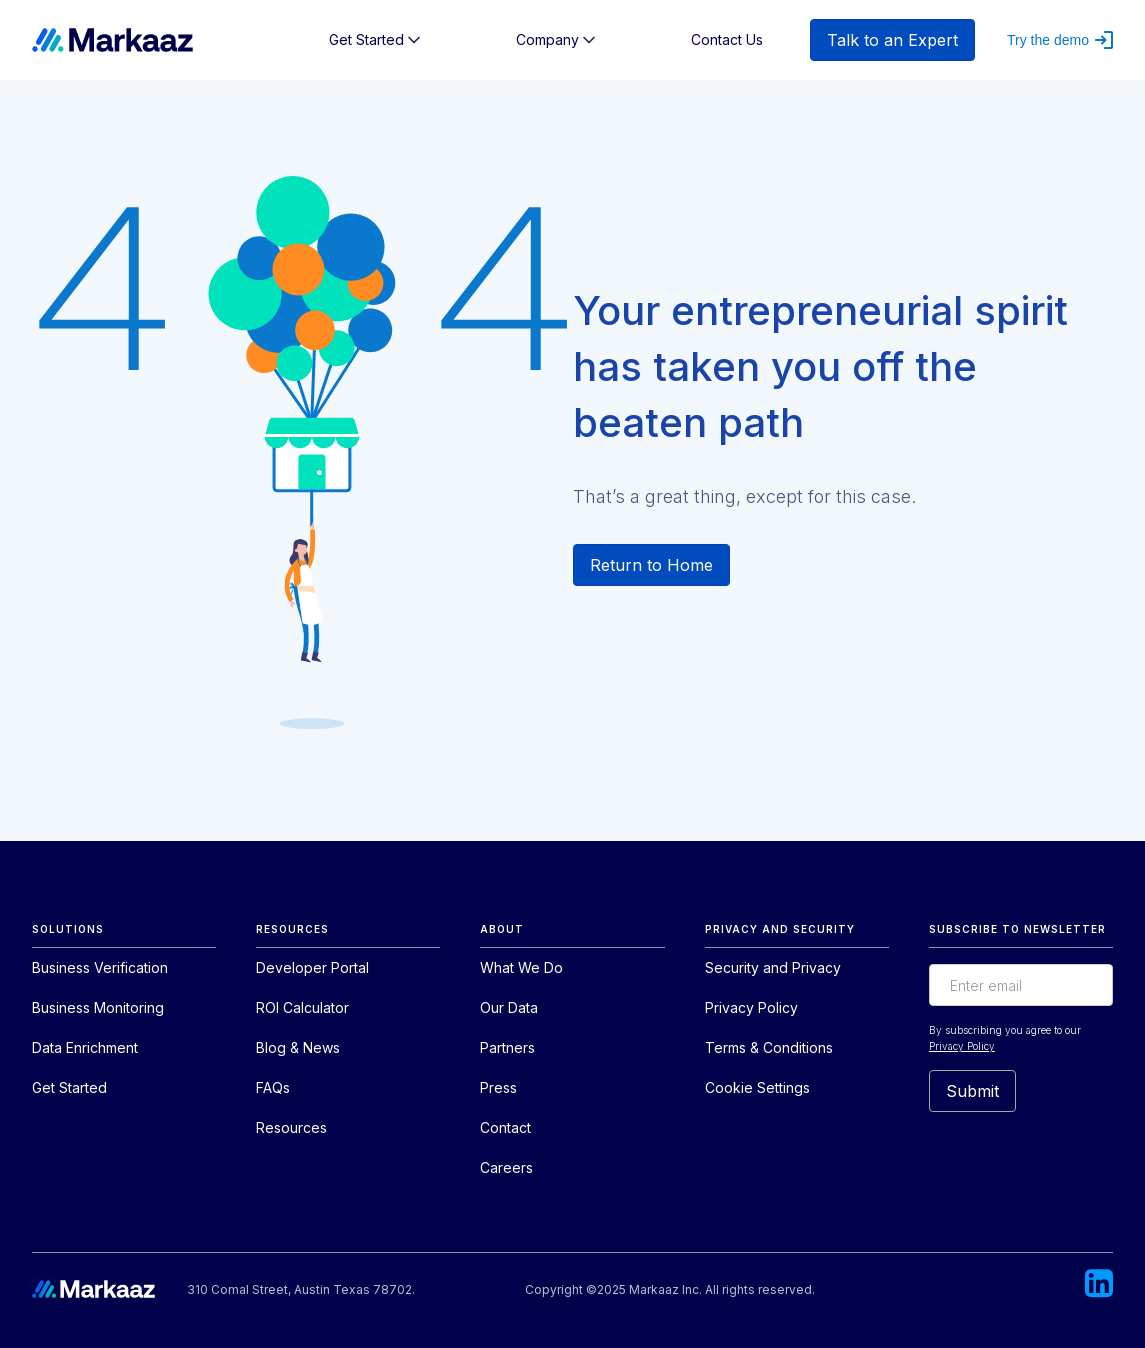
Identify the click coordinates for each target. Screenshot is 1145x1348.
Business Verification (100, 967)
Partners (507, 1047)
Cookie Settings (757, 1087)
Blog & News (298, 1047)
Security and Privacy (773, 967)
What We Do (521, 967)
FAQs (273, 1087)
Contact (505, 1127)
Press (498, 1087)
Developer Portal (312, 967)
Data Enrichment (85, 1047)
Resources (291, 1127)
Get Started (69, 1087)
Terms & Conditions (769, 1047)
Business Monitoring (98, 1007)
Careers (506, 1167)
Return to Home (651, 565)
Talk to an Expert (892, 40)
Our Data (509, 1007)
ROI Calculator (302, 1007)
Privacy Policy (751, 1007)
